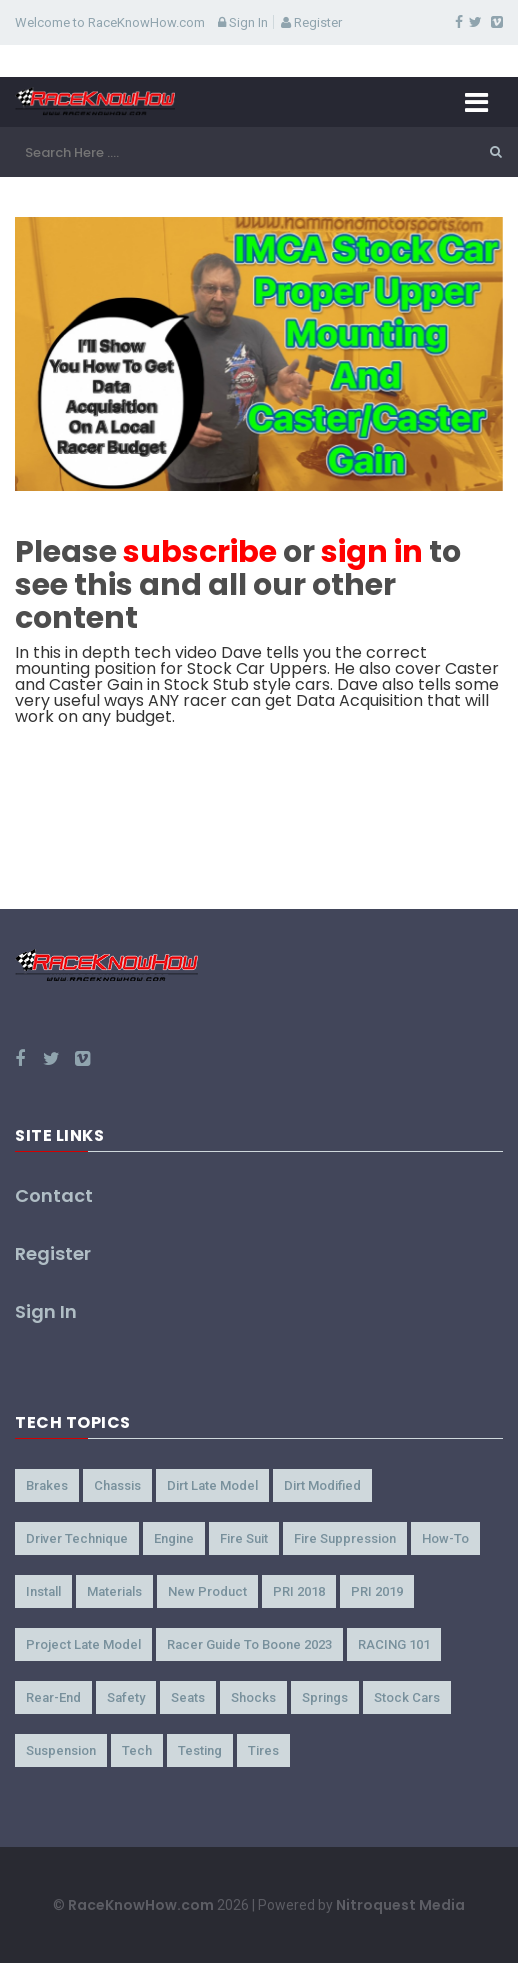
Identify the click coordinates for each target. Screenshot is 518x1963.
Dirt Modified (322, 1485)
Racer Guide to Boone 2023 (249, 1644)
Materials (114, 1591)
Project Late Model (83, 1644)
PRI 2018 (299, 1591)
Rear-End (53, 1697)
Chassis (117, 1485)
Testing (200, 1750)
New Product (207, 1591)
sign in (372, 552)
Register (311, 22)
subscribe (200, 552)
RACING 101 (394, 1644)
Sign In (243, 22)
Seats (188, 1697)
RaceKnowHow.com (141, 1905)
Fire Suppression (345, 1538)
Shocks (253, 1697)
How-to (445, 1538)
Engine (174, 1538)
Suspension (61, 1750)
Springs (325, 1697)
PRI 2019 (377, 1591)
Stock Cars (407, 1697)
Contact (54, 1195)
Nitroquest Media (400, 1905)
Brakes (47, 1485)
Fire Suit (244, 1538)
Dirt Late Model (212, 1485)
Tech (137, 1750)
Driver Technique (77, 1538)
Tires (263, 1750)
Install (43, 1591)
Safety (126, 1697)
